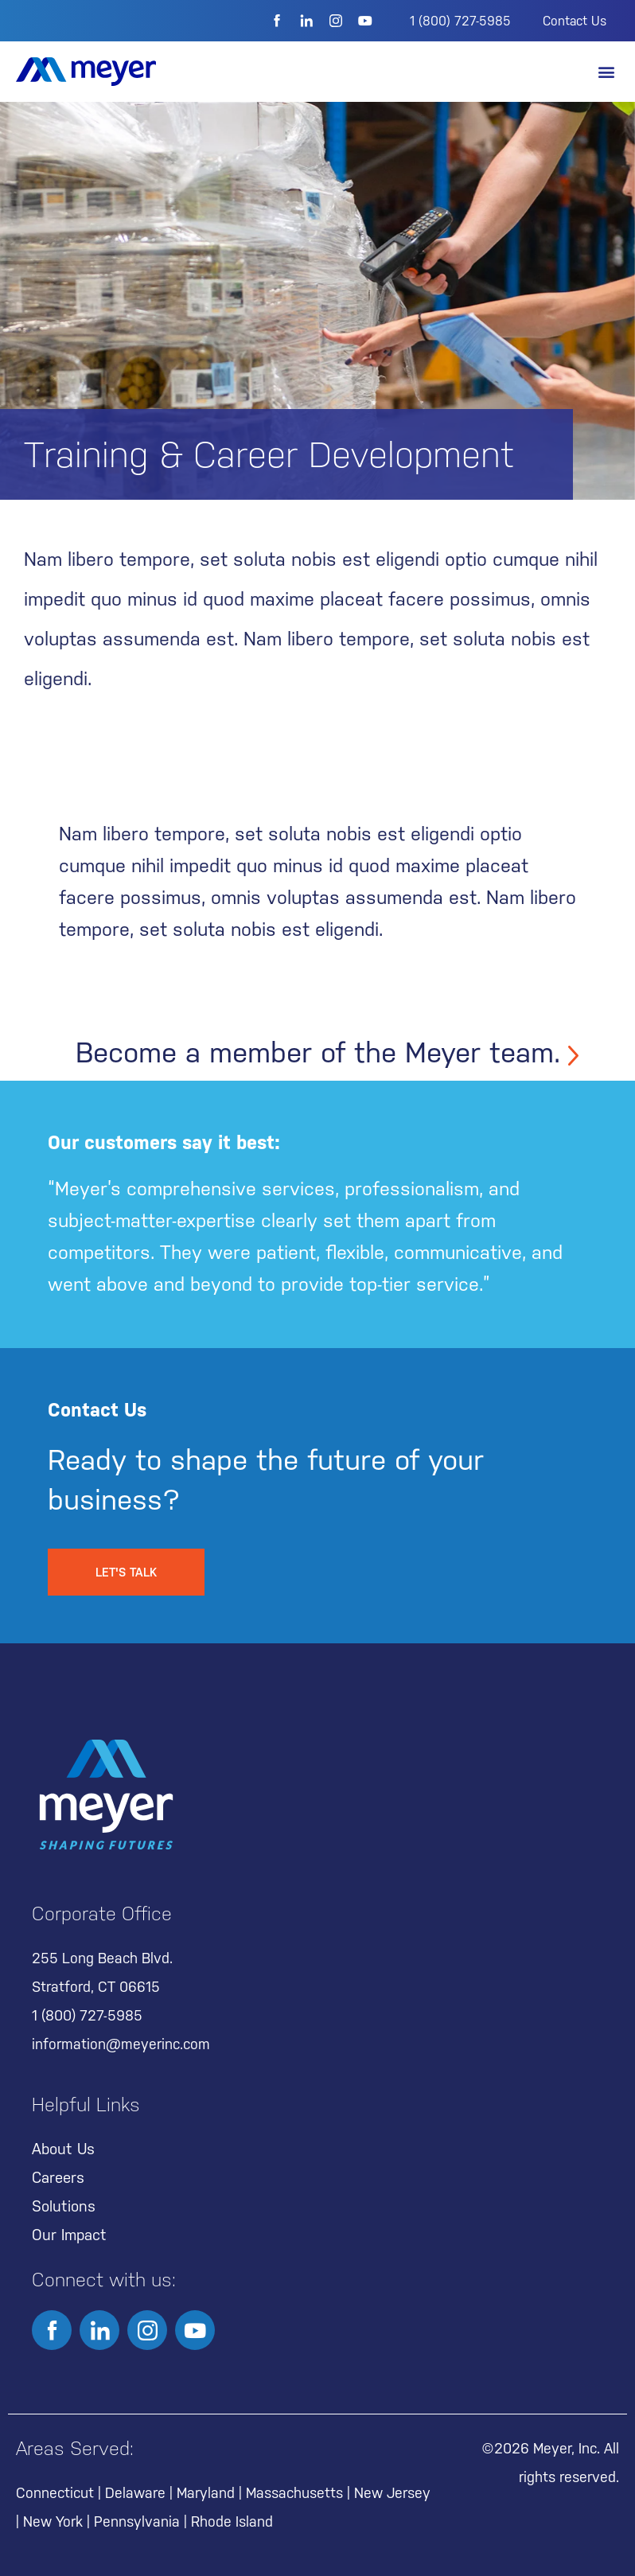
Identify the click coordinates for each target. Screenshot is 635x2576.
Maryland (206, 2492)
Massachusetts (294, 2492)
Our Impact (69, 2234)
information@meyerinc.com (121, 2044)
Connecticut (55, 2492)
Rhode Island (232, 2521)
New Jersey (392, 2492)
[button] (606, 72)
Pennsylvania (137, 2521)
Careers (58, 2177)
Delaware (135, 2492)
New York (53, 2521)
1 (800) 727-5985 (460, 21)
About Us (63, 2148)
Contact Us (574, 21)
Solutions (63, 2206)
